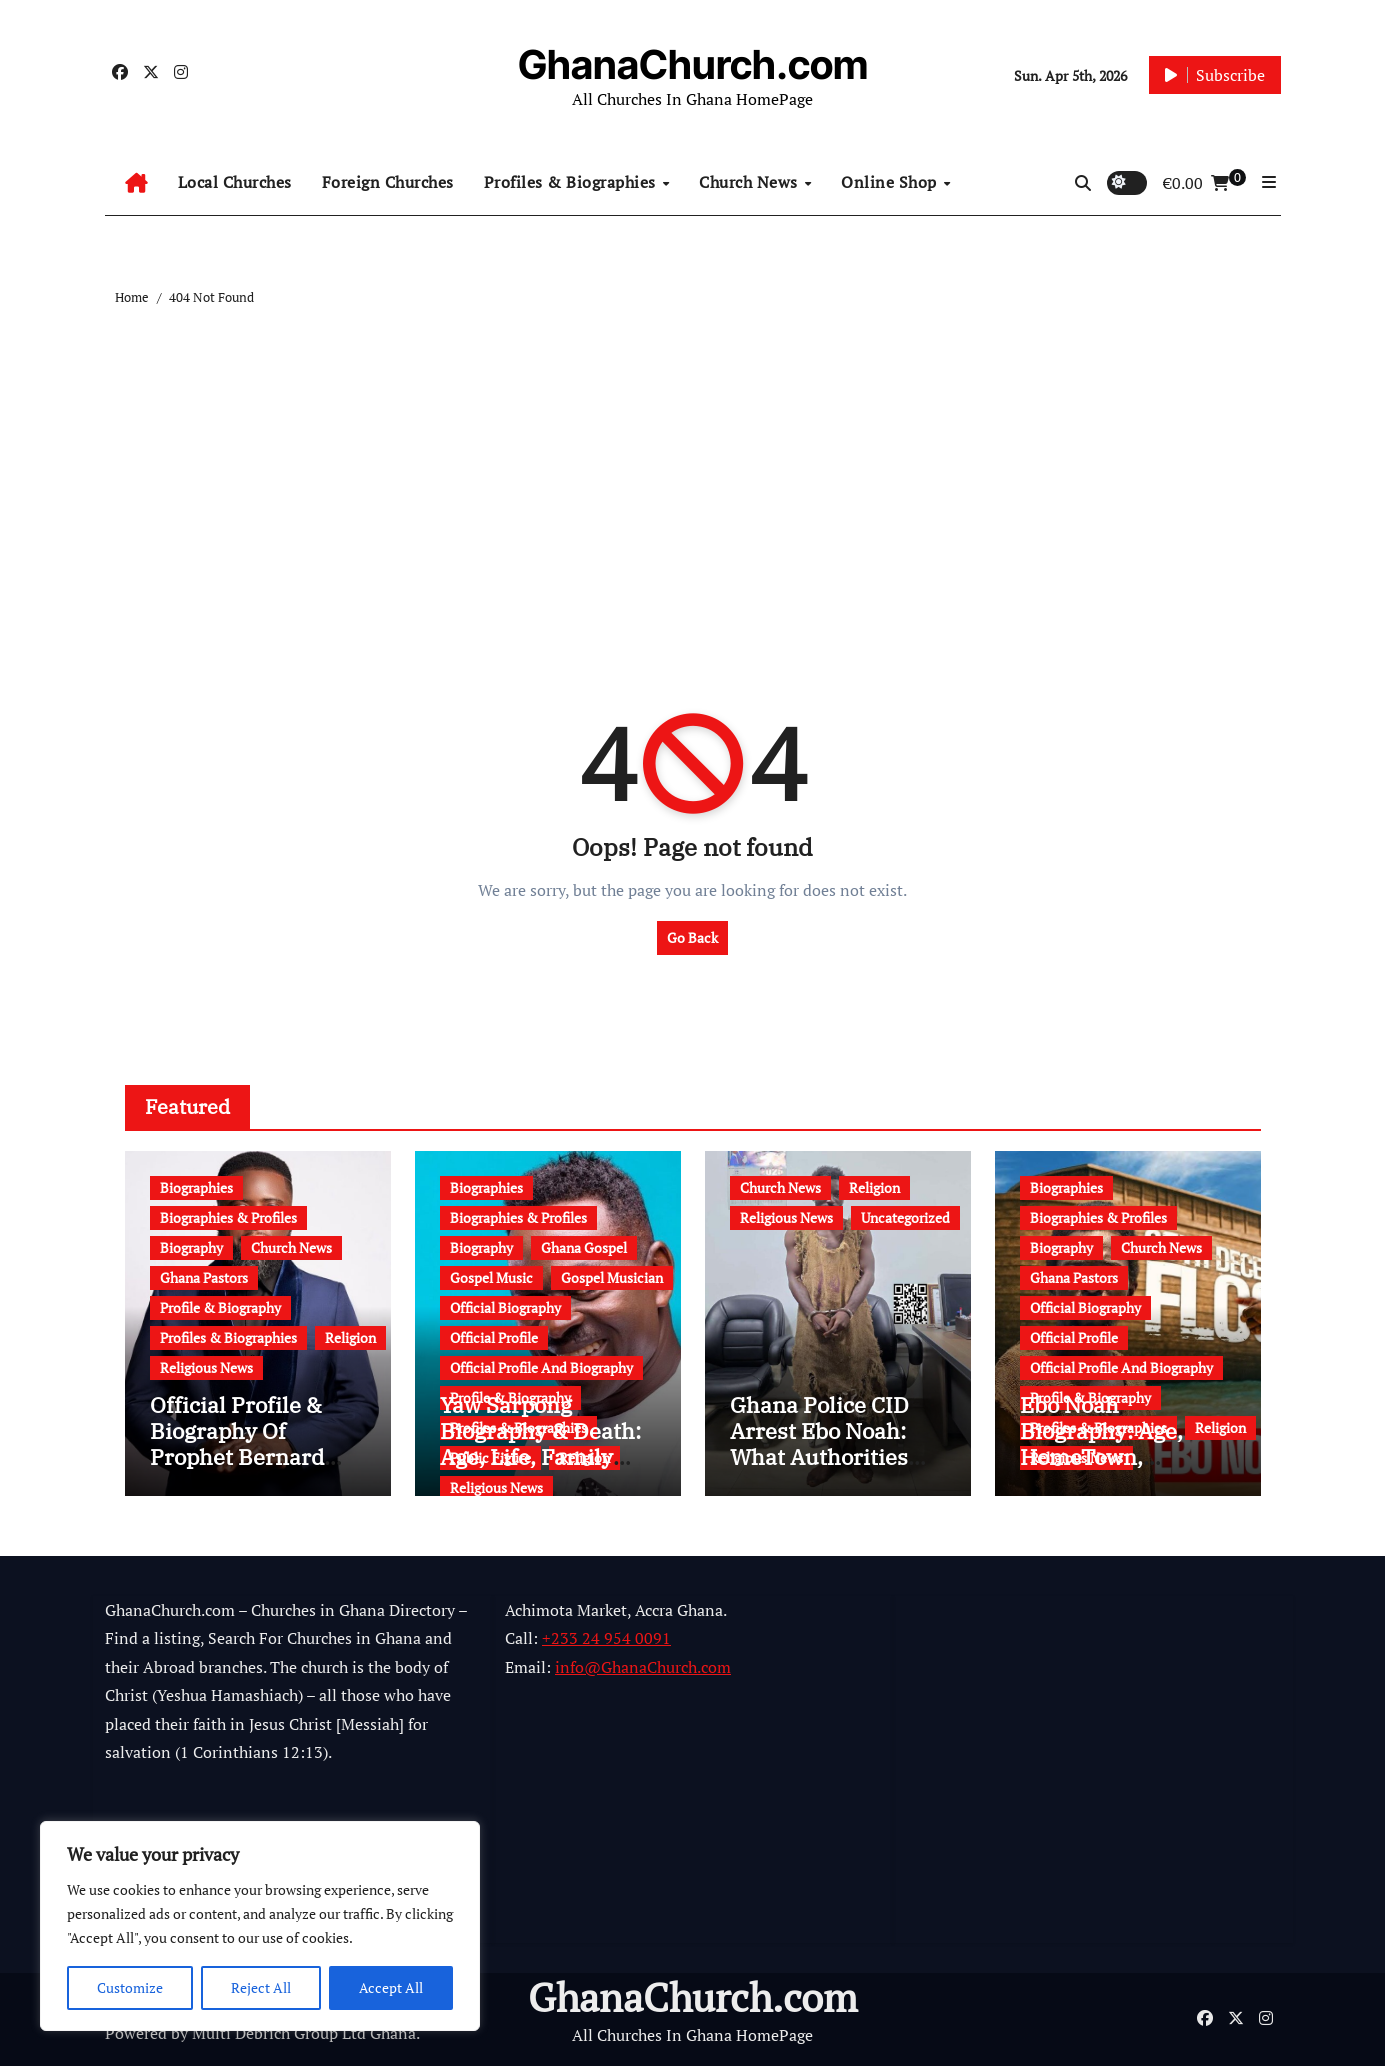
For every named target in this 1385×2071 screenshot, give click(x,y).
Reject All (261, 1987)
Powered (136, 2039)
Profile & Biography (220, 1307)
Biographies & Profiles (228, 1217)
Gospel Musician (612, 1277)
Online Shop (891, 182)
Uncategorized (905, 1217)
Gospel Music (491, 1277)
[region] (260, 1926)
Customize (130, 1987)
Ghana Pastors (204, 1277)
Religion (350, 1337)
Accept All (391, 1987)
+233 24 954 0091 (606, 1644)
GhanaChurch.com (693, 64)
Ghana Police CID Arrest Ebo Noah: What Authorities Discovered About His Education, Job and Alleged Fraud (825, 1475)
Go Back (692, 937)
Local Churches (235, 182)
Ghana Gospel (584, 1247)
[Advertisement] (696, 459)
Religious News (206, 1367)
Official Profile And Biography (541, 1367)
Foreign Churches (388, 182)
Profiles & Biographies (572, 182)
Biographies (196, 1187)
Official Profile (494, 1337)
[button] (1269, 182)
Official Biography (505, 1307)
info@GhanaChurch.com (643, 1672)
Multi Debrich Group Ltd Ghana (304, 2039)
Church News (750, 182)
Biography (191, 1247)
